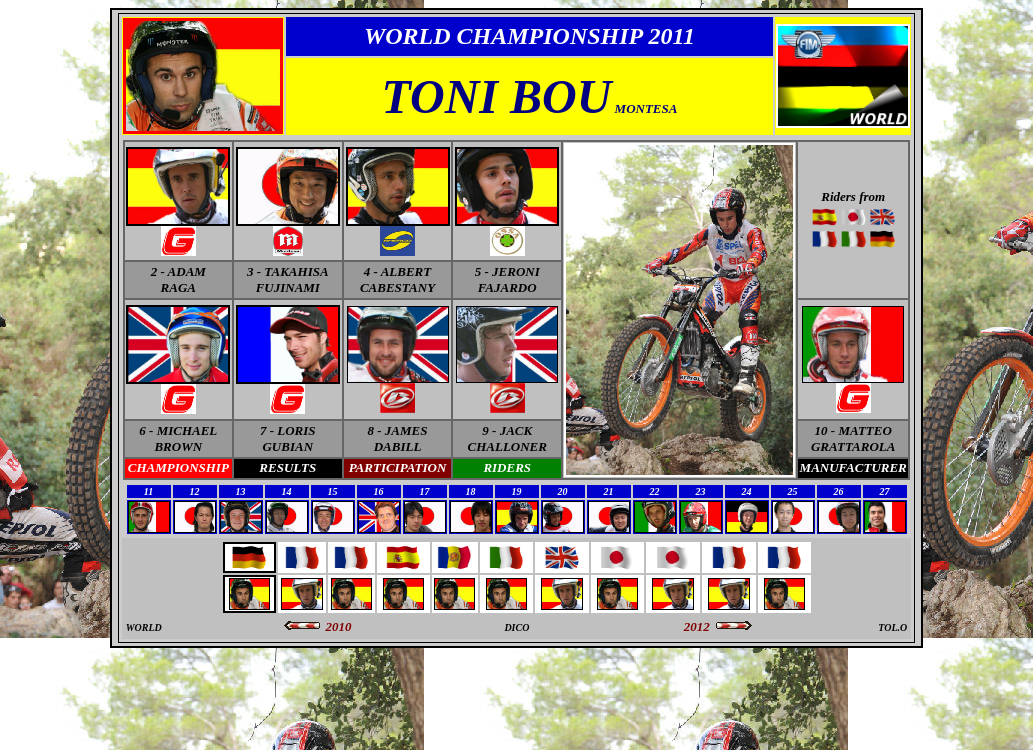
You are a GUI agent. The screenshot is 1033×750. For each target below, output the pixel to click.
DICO (516, 627)
